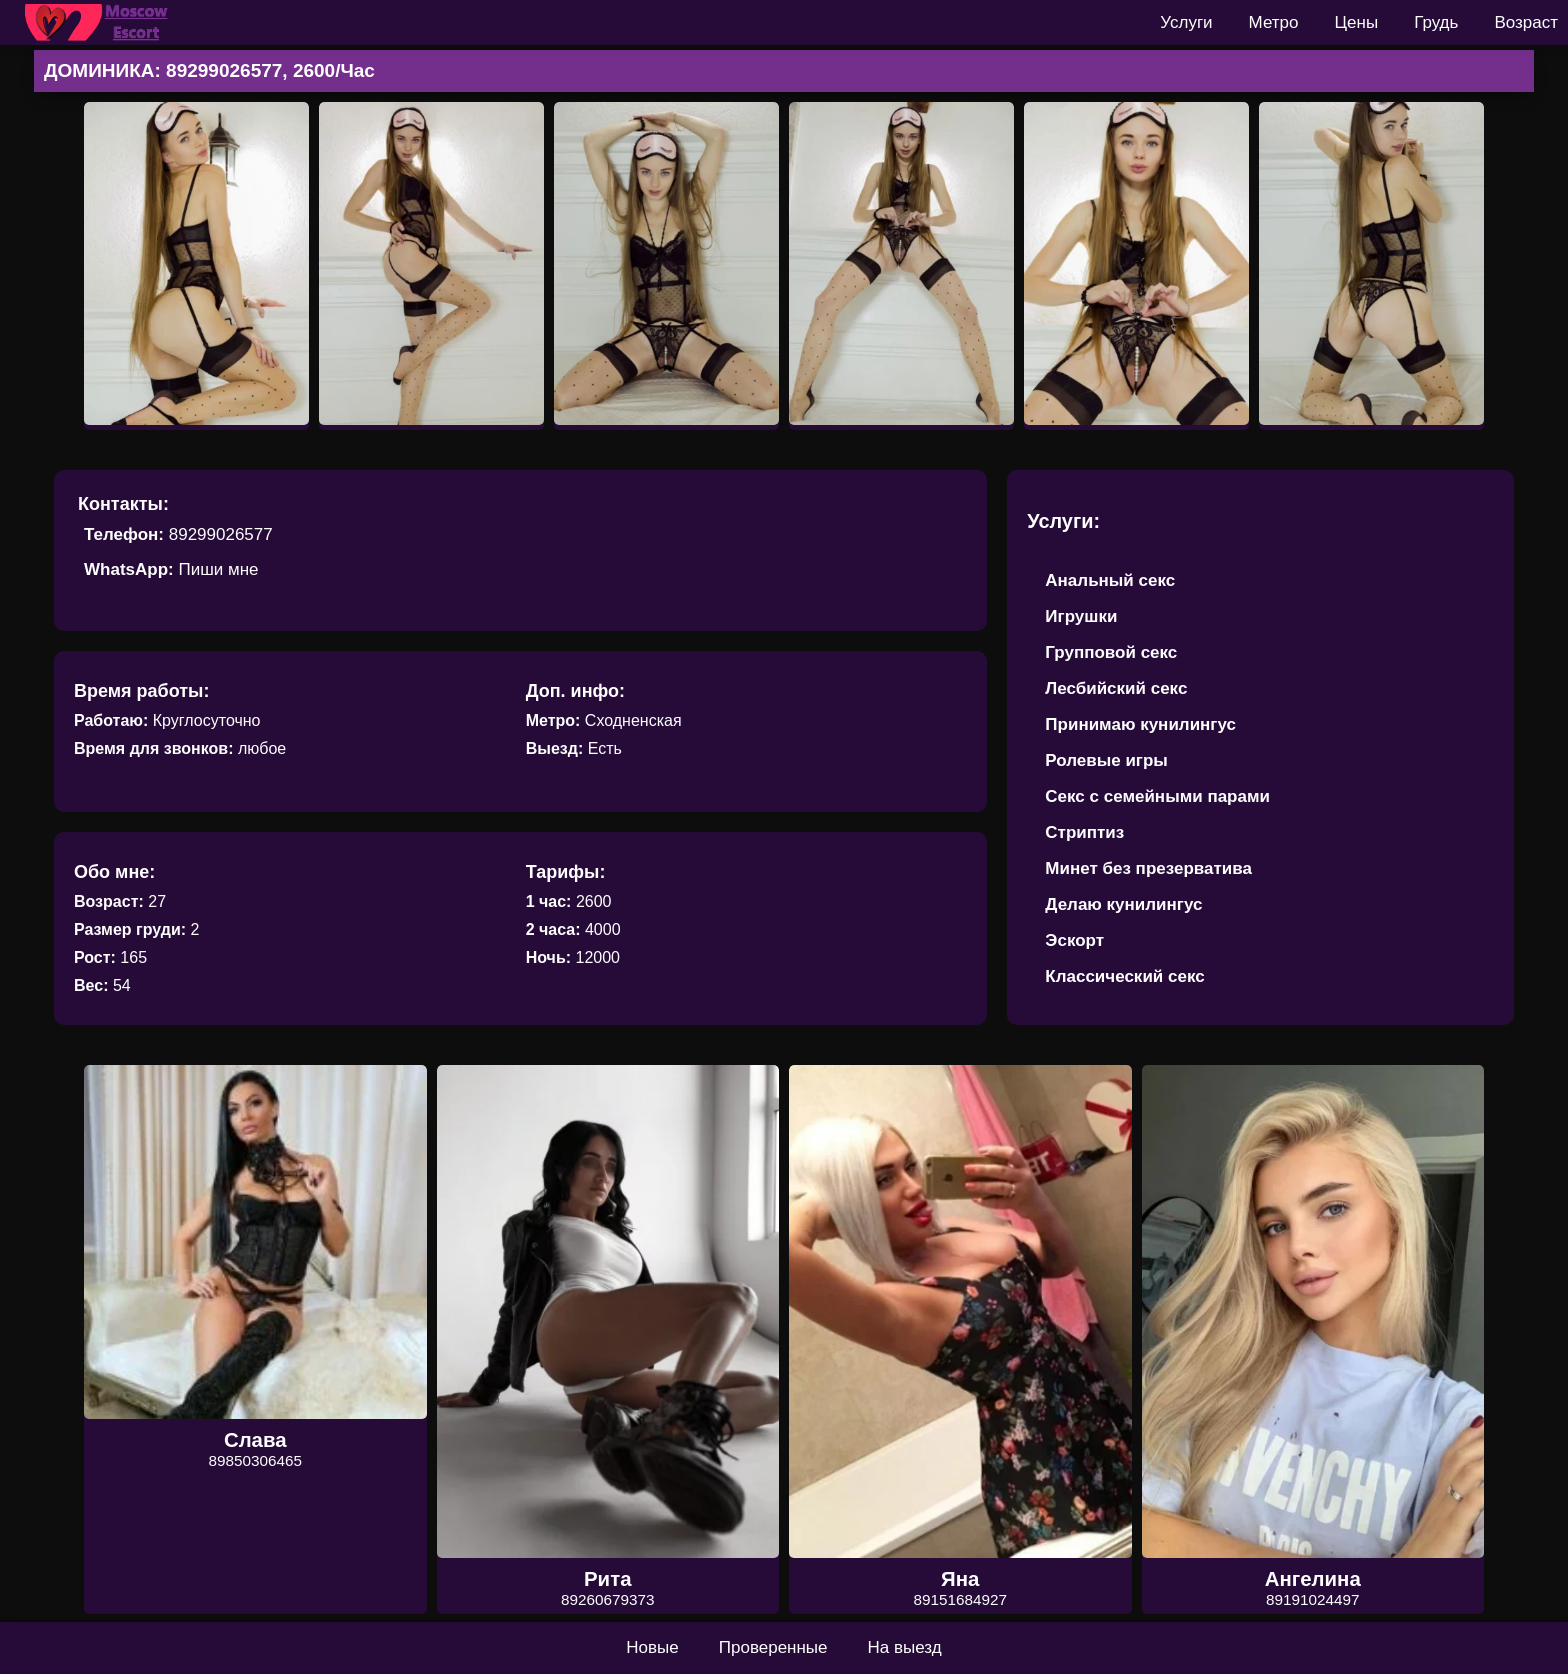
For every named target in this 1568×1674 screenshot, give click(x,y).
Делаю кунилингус (1123, 904)
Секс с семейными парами (1157, 796)
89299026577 (221, 534)
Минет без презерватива (1148, 868)
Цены (1357, 22)
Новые (652, 1647)
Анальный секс (1110, 580)
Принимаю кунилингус (1140, 724)
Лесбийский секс (1116, 688)
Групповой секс (1111, 652)
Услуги (1186, 22)
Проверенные (773, 1647)
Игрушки (1081, 616)
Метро (1274, 22)
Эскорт (1074, 940)
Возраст (1526, 22)
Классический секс (1124, 976)
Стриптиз (1084, 832)
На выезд (905, 1647)
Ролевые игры (1106, 760)
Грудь (1436, 22)
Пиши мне (218, 569)
